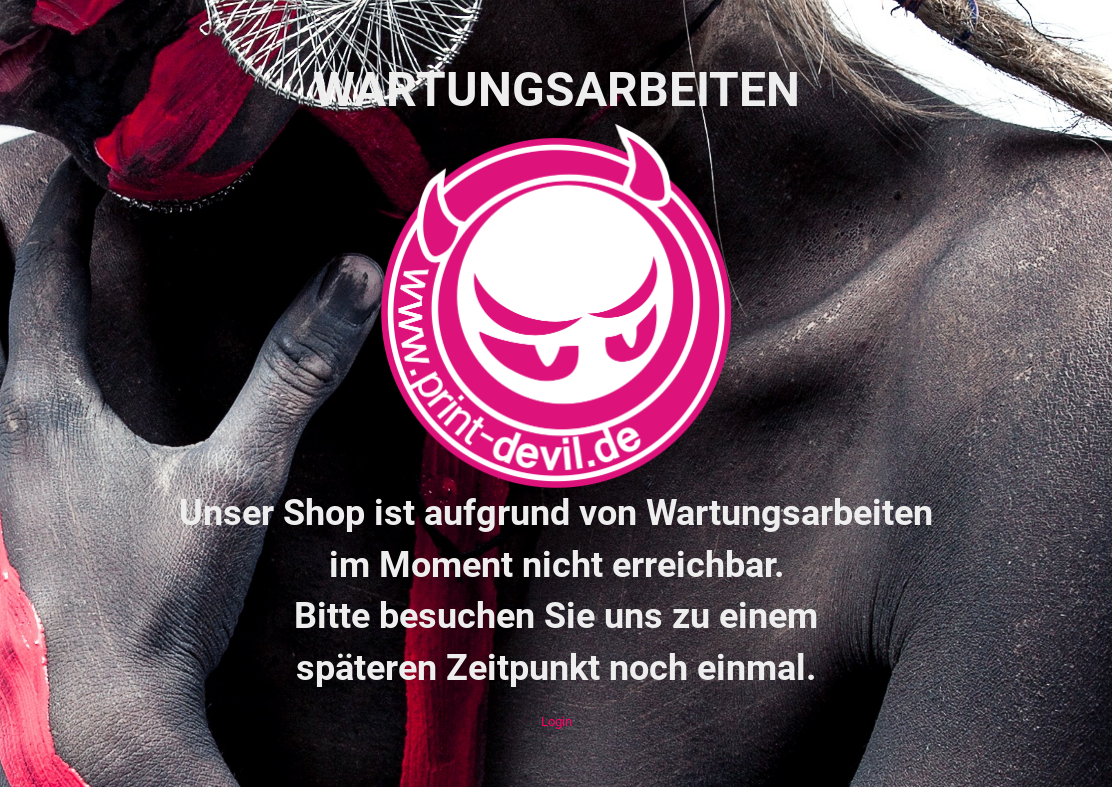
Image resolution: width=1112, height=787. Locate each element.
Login (556, 721)
